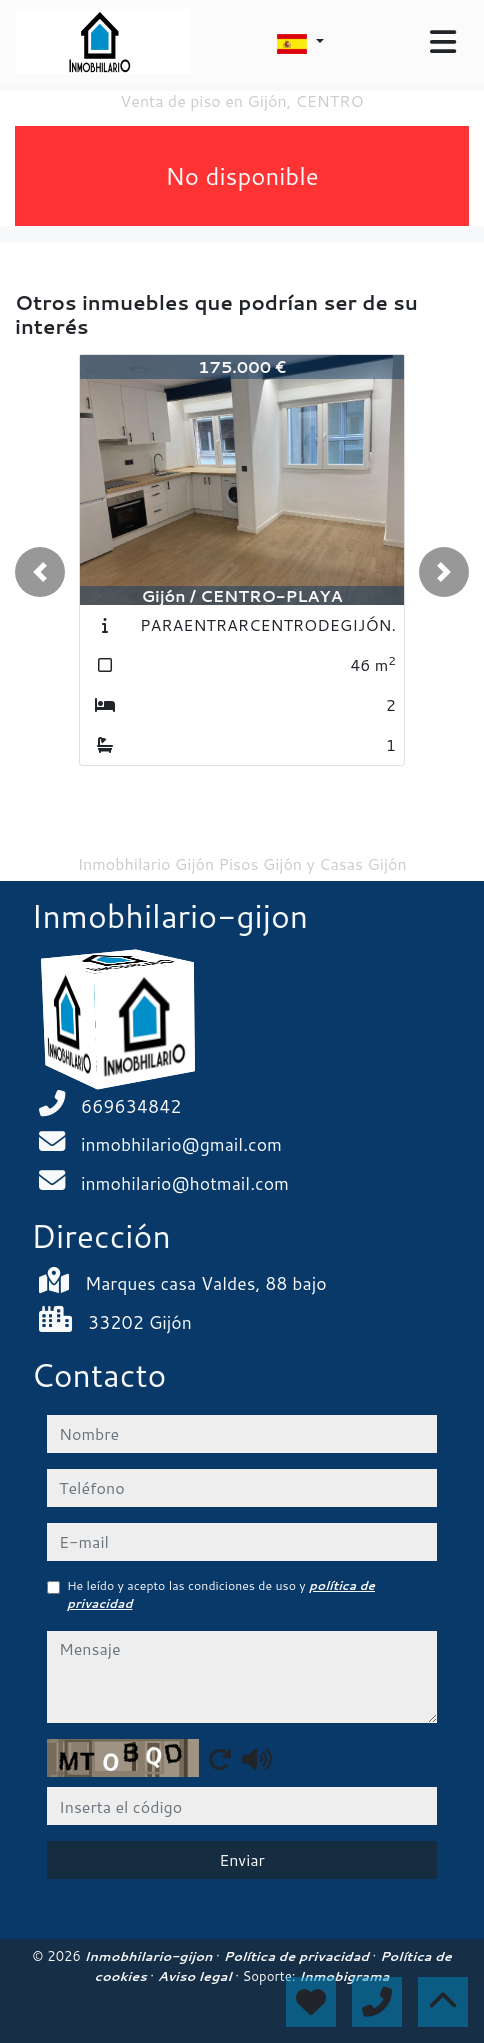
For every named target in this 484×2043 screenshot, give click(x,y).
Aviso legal (196, 1976)
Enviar (242, 1859)
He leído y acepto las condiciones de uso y (221, 1594)
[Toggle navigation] (443, 42)
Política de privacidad (297, 1956)
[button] (40, 572)
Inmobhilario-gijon (150, 1956)
